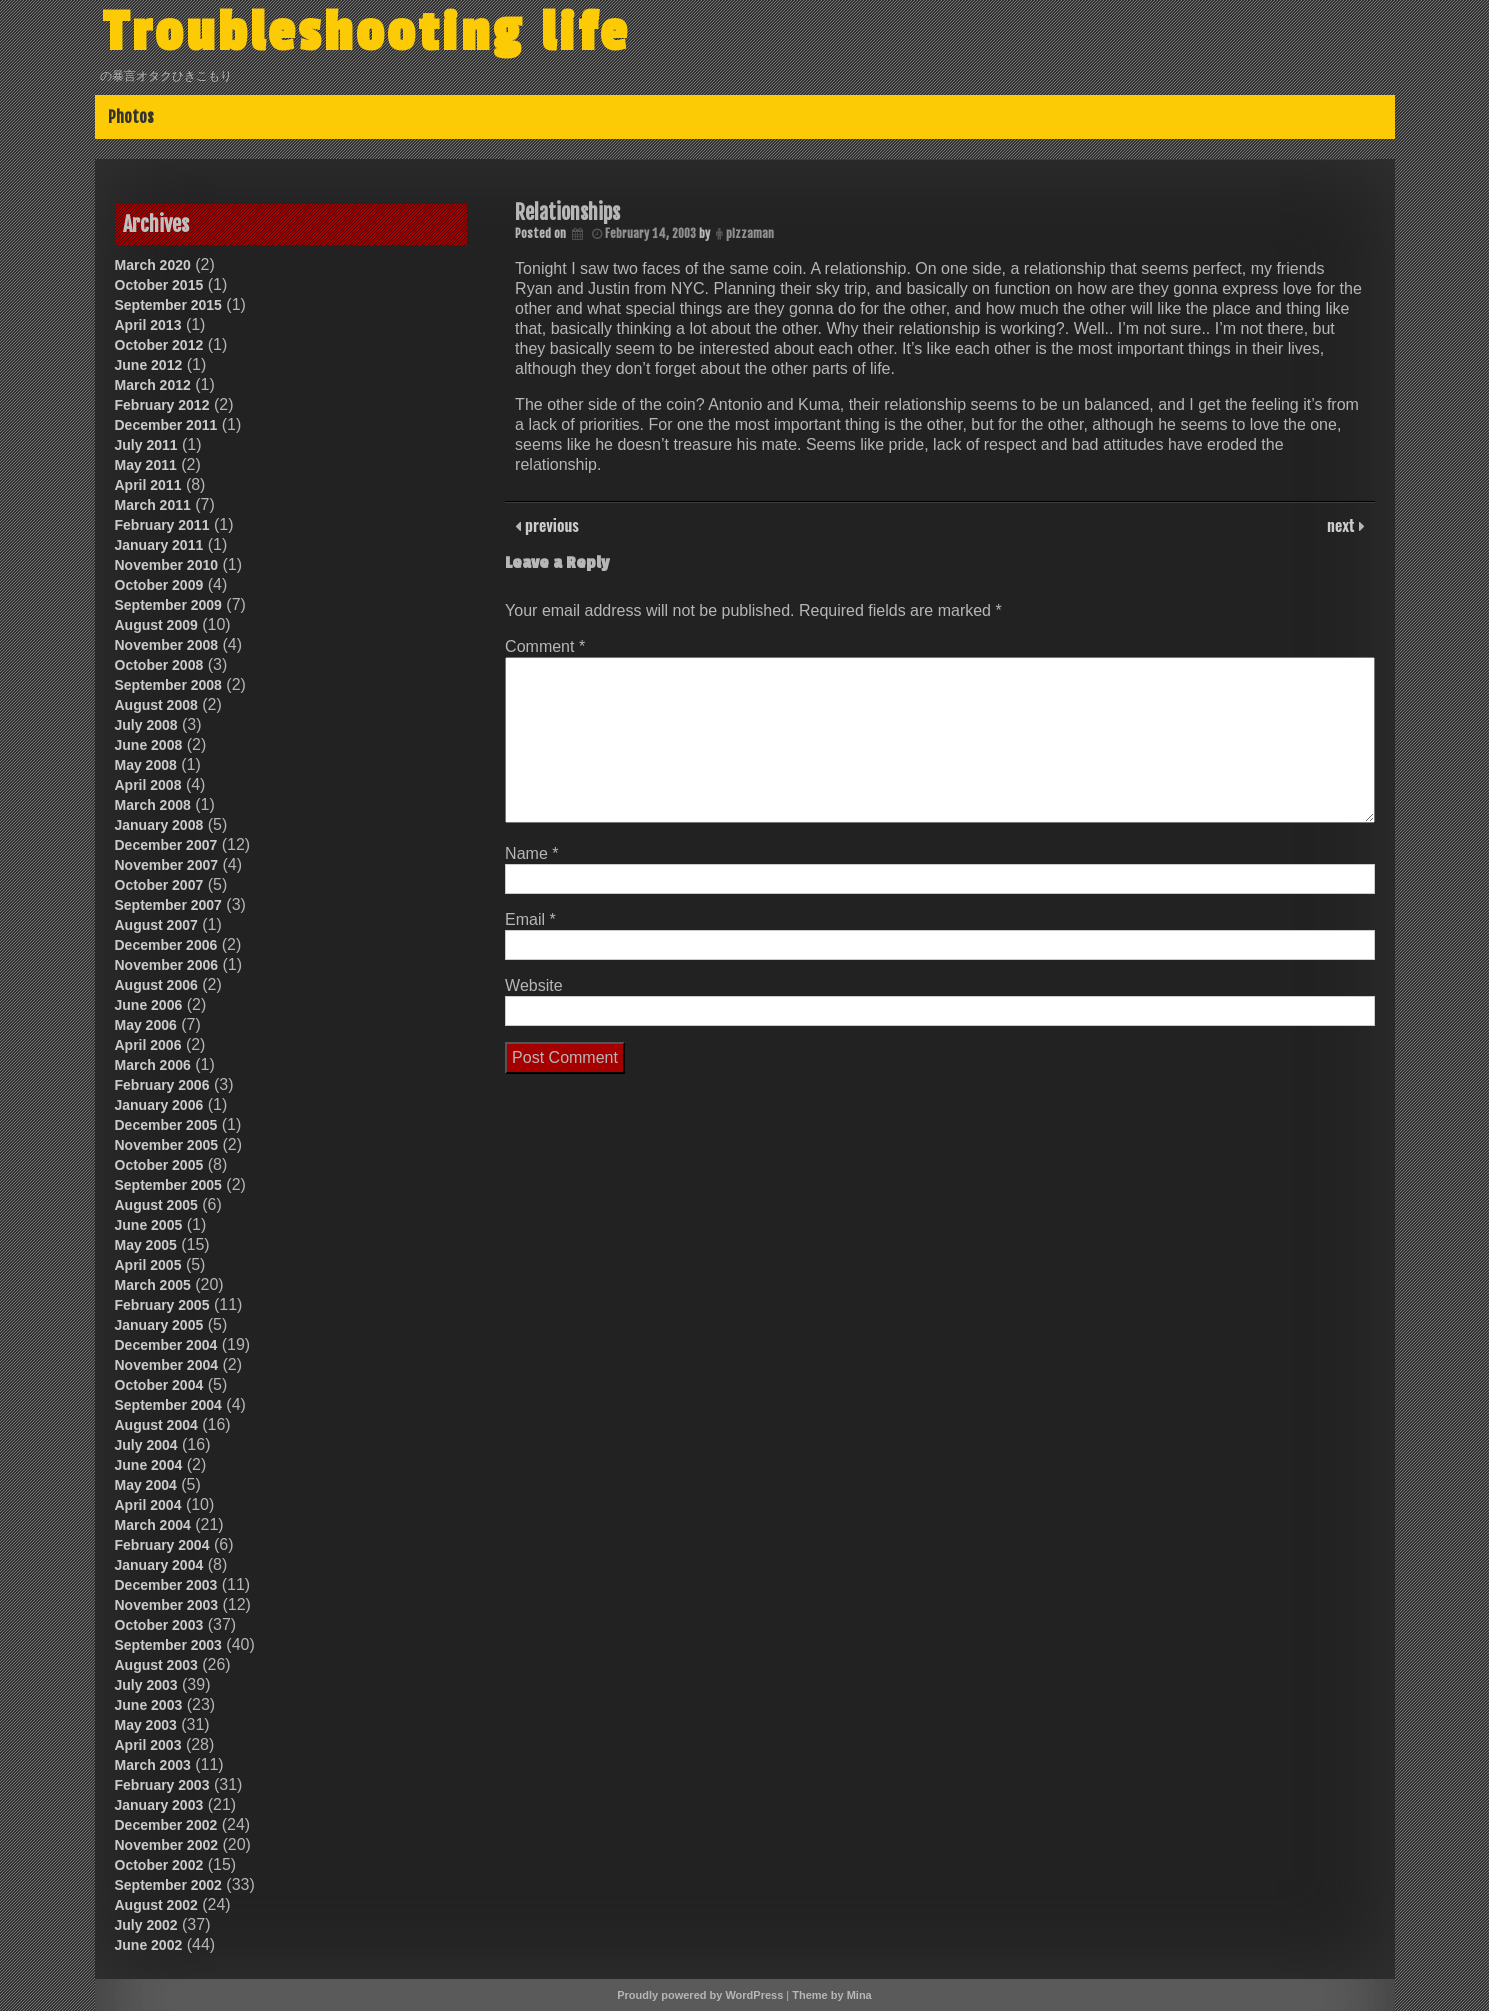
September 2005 (168, 1185)
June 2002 (149, 1945)
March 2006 (153, 1065)
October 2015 (159, 285)
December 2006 (166, 945)
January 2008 (159, 825)
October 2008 (159, 665)
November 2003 (167, 1605)
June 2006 (149, 1005)
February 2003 (162, 1785)
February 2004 (162, 1545)
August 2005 (156, 1205)
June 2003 (149, 1705)
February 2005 (162, 1305)
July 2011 (146, 445)
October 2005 (159, 1165)
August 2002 (156, 1905)
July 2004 (146, 1445)
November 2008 (167, 645)
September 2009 (168, 605)
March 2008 (153, 805)
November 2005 (167, 1145)
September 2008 (168, 685)
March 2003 (153, 1765)
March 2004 (153, 1525)
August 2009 (156, 625)
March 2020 (153, 265)
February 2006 (162, 1085)
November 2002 (167, 1845)
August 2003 (156, 1665)
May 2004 (146, 1485)
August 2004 (156, 1425)
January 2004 (159, 1565)
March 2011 (153, 505)
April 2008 (148, 785)
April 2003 (148, 1745)
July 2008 (146, 725)
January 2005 (159, 1325)
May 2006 (146, 1025)
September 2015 (168, 305)
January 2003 (159, 1805)
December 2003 (166, 1585)
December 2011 (166, 425)
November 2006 (167, 965)
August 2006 (156, 985)
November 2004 (167, 1365)
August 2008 (156, 705)
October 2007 (159, 885)
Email (530, 919)
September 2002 (168, 1885)
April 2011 (148, 485)
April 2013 (148, 325)
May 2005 (146, 1245)
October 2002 (159, 1865)
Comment (545, 646)
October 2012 (159, 345)
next (1342, 525)
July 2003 (146, 1685)
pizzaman (750, 233)
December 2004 (166, 1345)
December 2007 (166, 845)
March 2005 (153, 1285)
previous (550, 525)
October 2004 (159, 1385)
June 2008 (149, 745)
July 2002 (146, 1925)
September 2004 (168, 1405)
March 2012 (153, 385)
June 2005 (149, 1225)
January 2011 (159, 545)
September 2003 (168, 1645)
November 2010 (167, 565)
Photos (131, 117)
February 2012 (162, 405)
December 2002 (166, 1825)
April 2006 (148, 1045)
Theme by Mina (831, 1995)
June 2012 (149, 365)
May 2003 (146, 1725)
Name (531, 853)
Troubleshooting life (367, 33)
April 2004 (148, 1505)
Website (534, 985)
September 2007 (168, 905)
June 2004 (149, 1465)
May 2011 (146, 465)
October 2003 (159, 1625)
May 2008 (146, 765)
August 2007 (156, 925)
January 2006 (159, 1105)
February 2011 (162, 525)
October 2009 (159, 585)
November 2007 (167, 865)
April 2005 (148, 1265)
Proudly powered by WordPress (700, 1995)
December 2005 (166, 1125)
